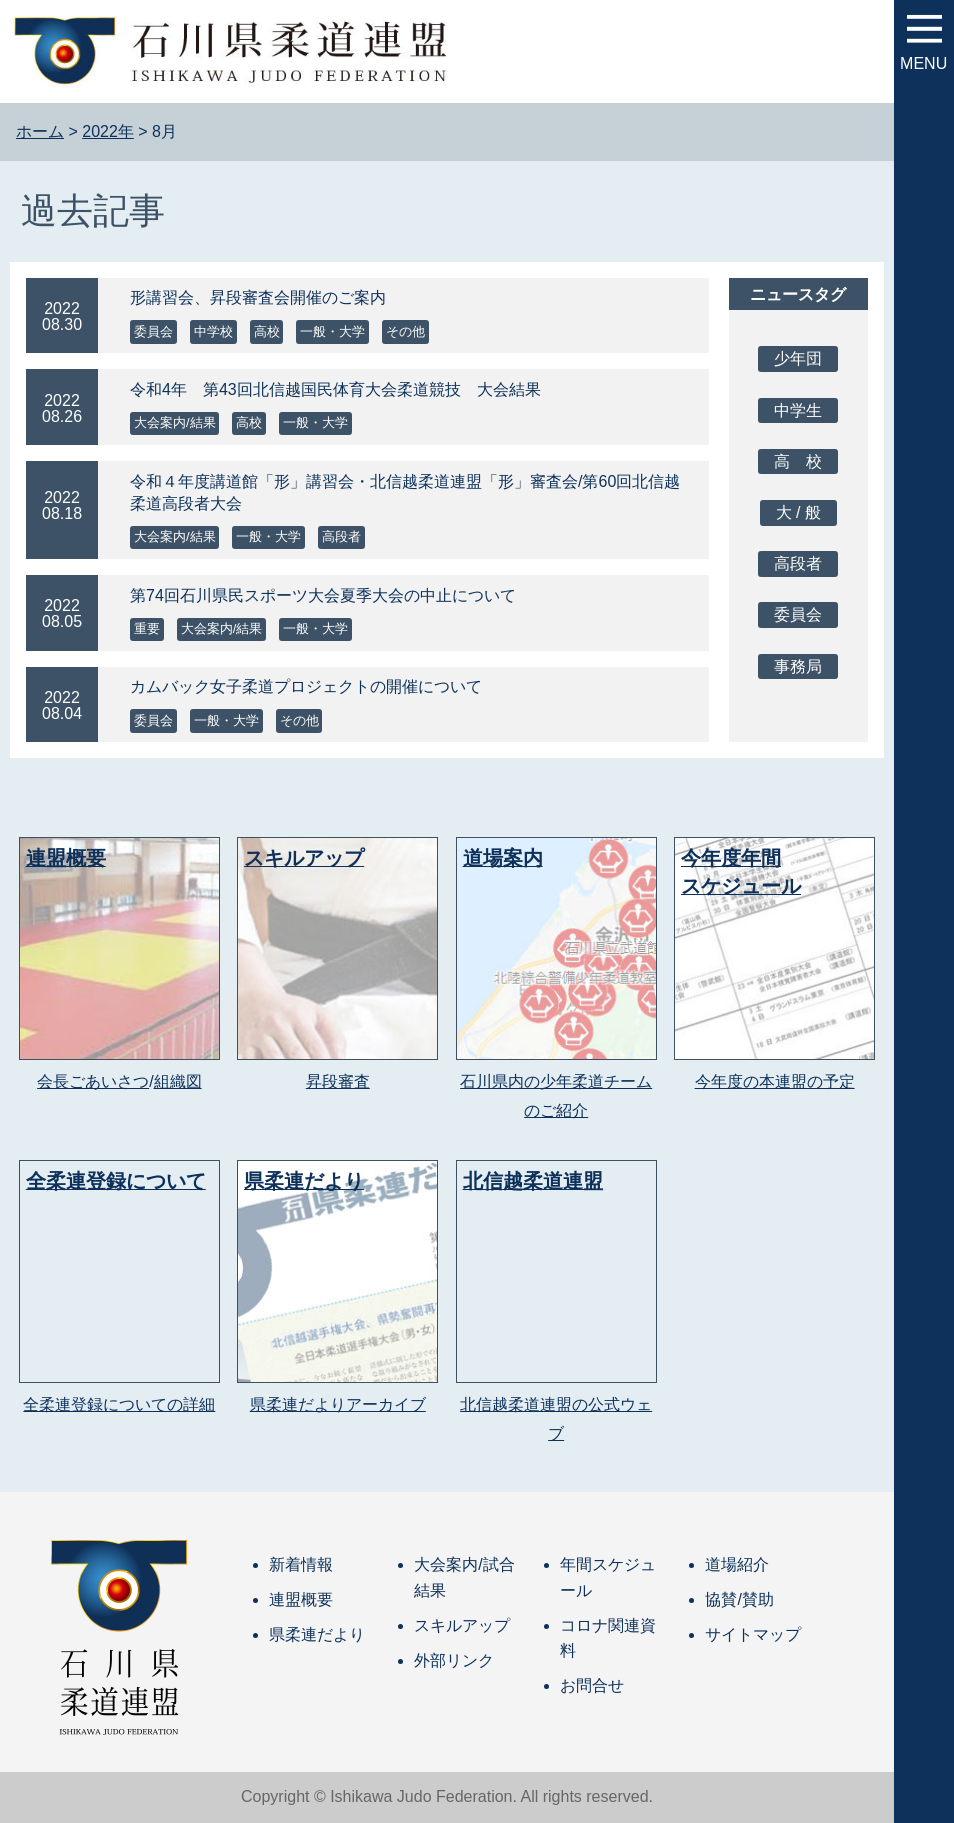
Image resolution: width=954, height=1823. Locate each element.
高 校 (798, 461)
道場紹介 (737, 1564)
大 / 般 (798, 512)
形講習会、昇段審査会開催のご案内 (258, 297)
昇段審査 (338, 1081)
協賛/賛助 (739, 1599)
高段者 (341, 536)
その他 (405, 331)
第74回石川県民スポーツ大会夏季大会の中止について (323, 595)
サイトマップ (753, 1634)
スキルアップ (462, 1625)
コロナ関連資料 (608, 1638)
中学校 (213, 331)
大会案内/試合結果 (464, 1577)
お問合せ (592, 1685)
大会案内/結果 (175, 422)
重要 (147, 628)
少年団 (798, 358)
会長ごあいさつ (93, 1081)
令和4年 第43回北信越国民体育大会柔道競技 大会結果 (335, 389)
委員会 (153, 331)
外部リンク (454, 1660)
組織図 (178, 1081)
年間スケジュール (608, 1577)
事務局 (798, 666)
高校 (267, 331)
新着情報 (301, 1564)
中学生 (798, 410)
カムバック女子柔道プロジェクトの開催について (306, 686)
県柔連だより (317, 1634)
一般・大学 (332, 331)
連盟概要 (301, 1599)
